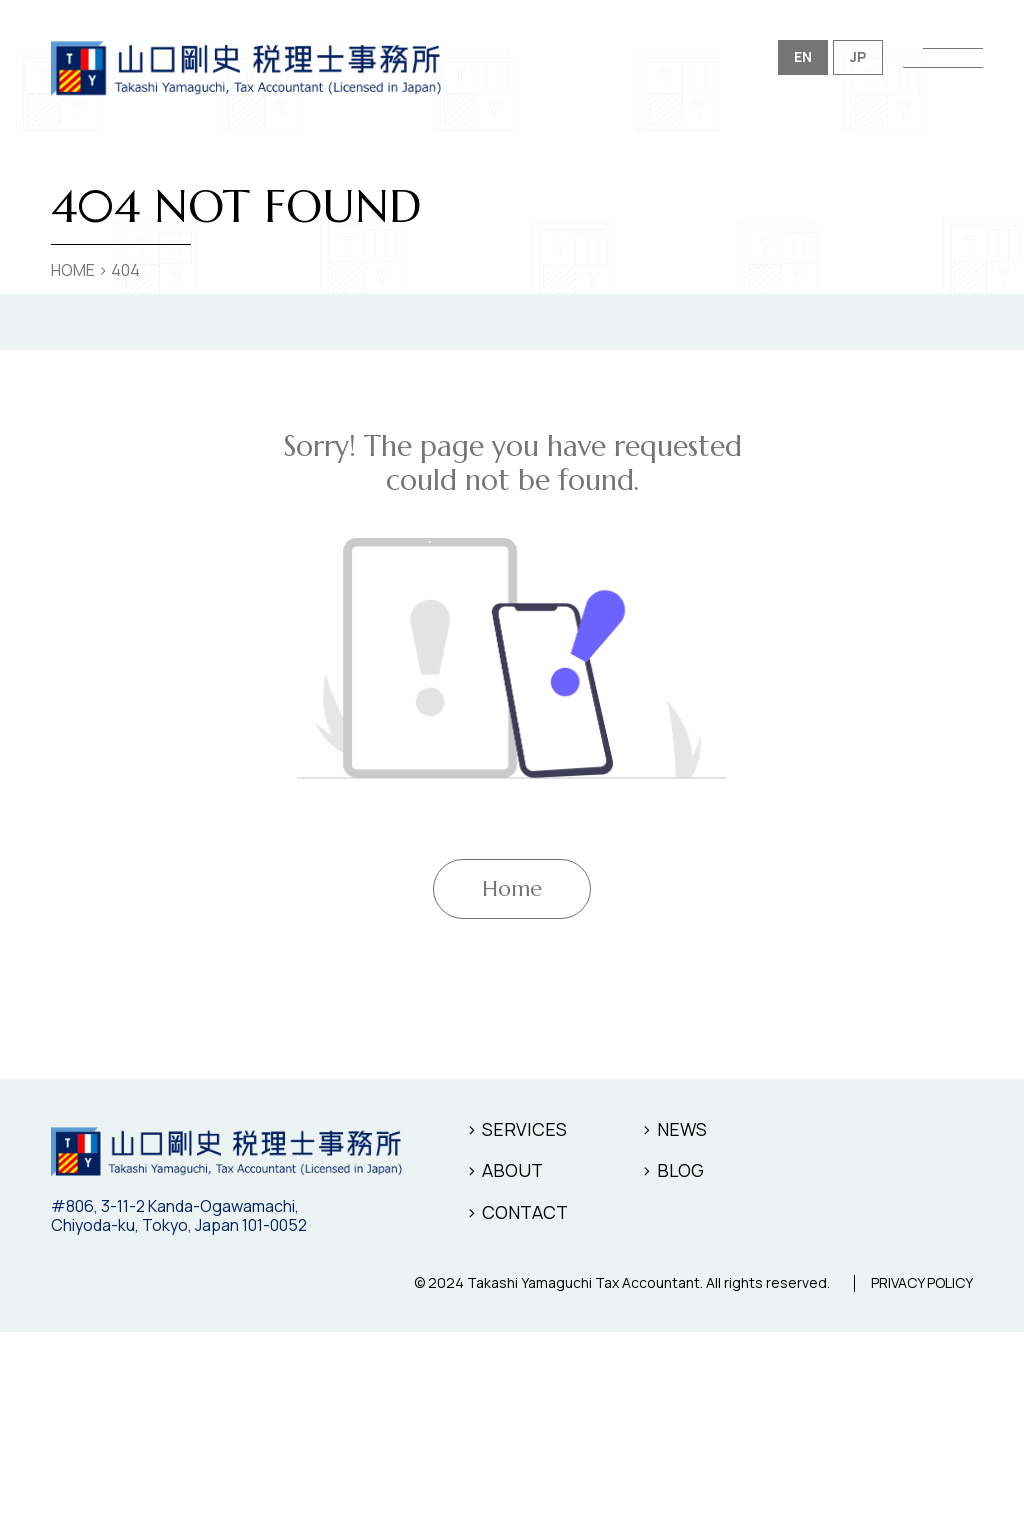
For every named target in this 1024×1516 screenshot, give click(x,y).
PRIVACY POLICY (922, 1283)
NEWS (682, 1129)
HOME (73, 270)
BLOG (680, 1170)
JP (858, 56)
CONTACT (525, 1212)
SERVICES (524, 1129)
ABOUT (512, 1170)
